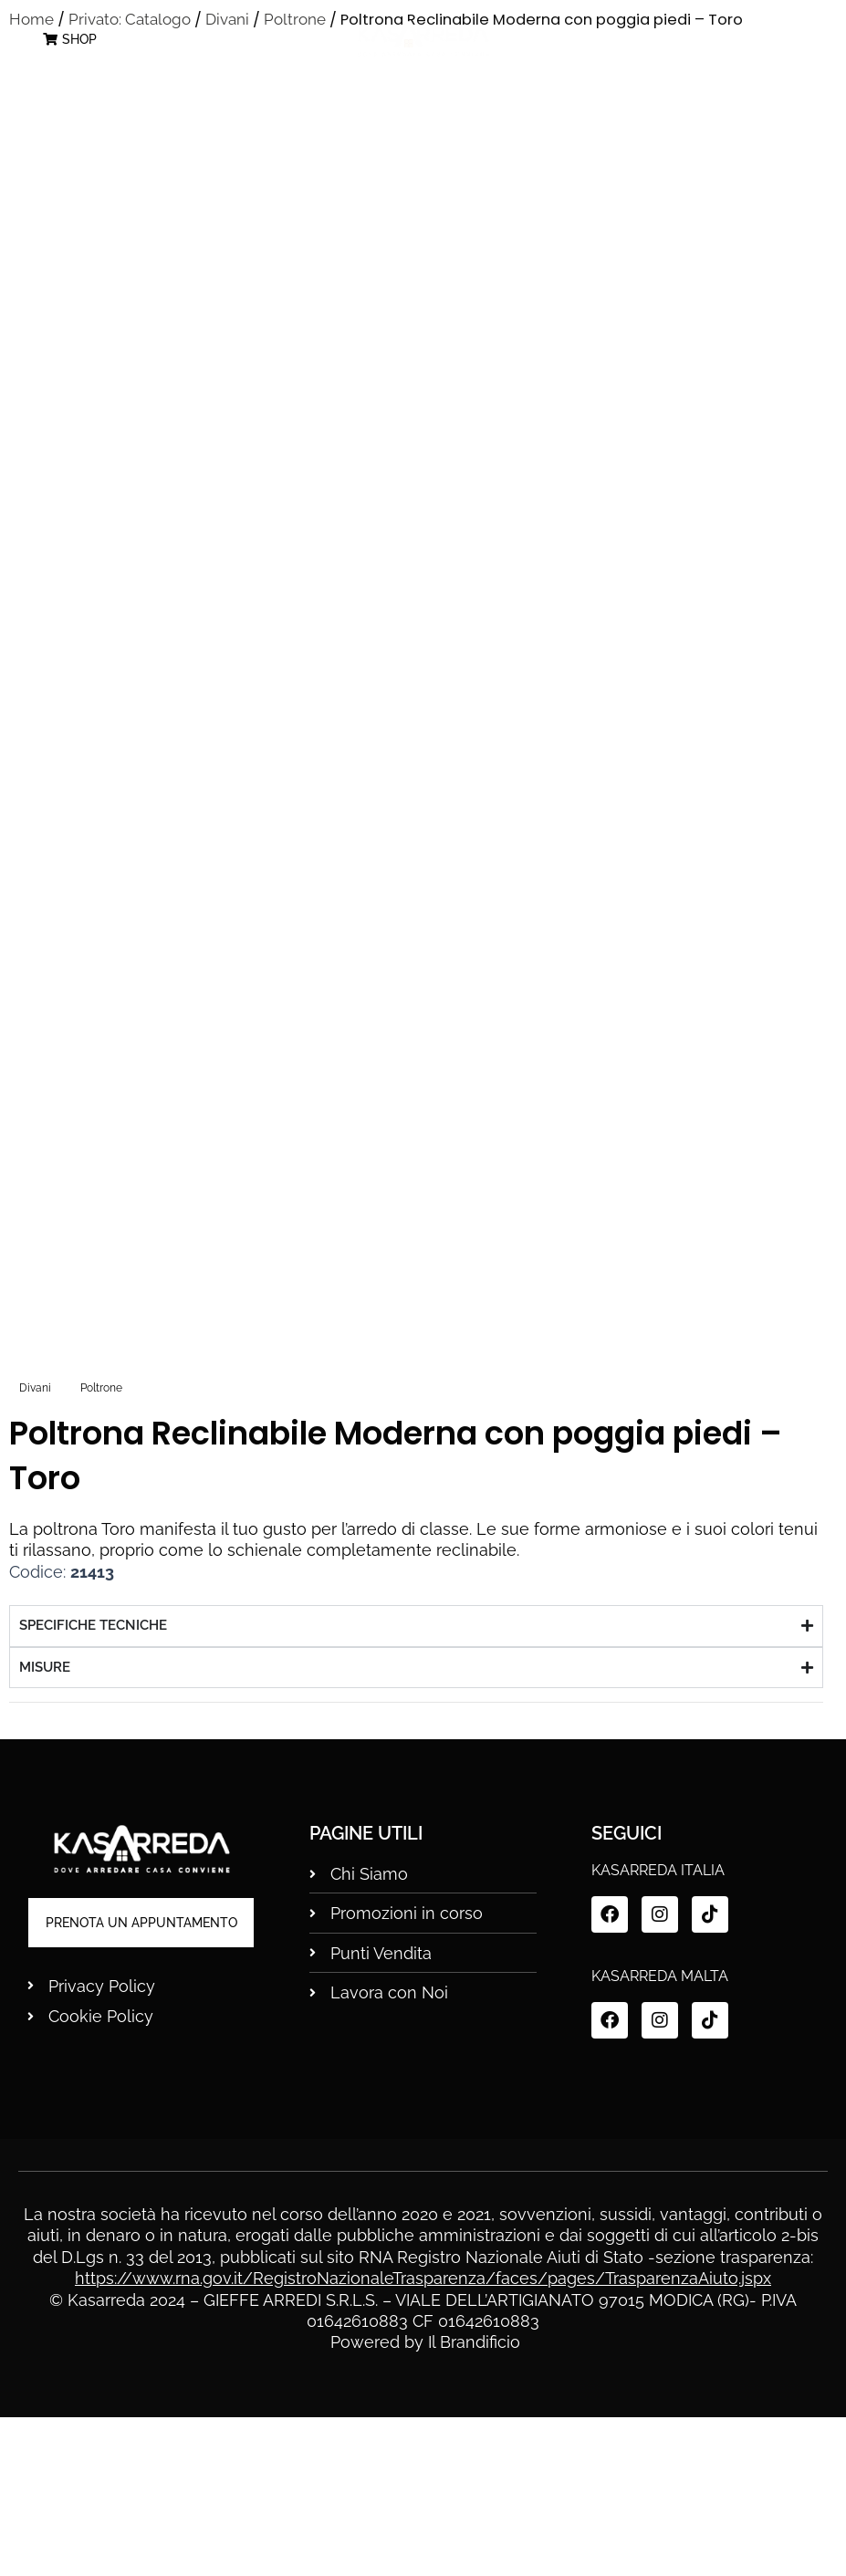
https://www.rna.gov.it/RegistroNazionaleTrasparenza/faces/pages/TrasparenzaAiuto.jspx (423, 2437)
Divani (35, 1546)
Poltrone (101, 1546)
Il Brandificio (474, 2501)
